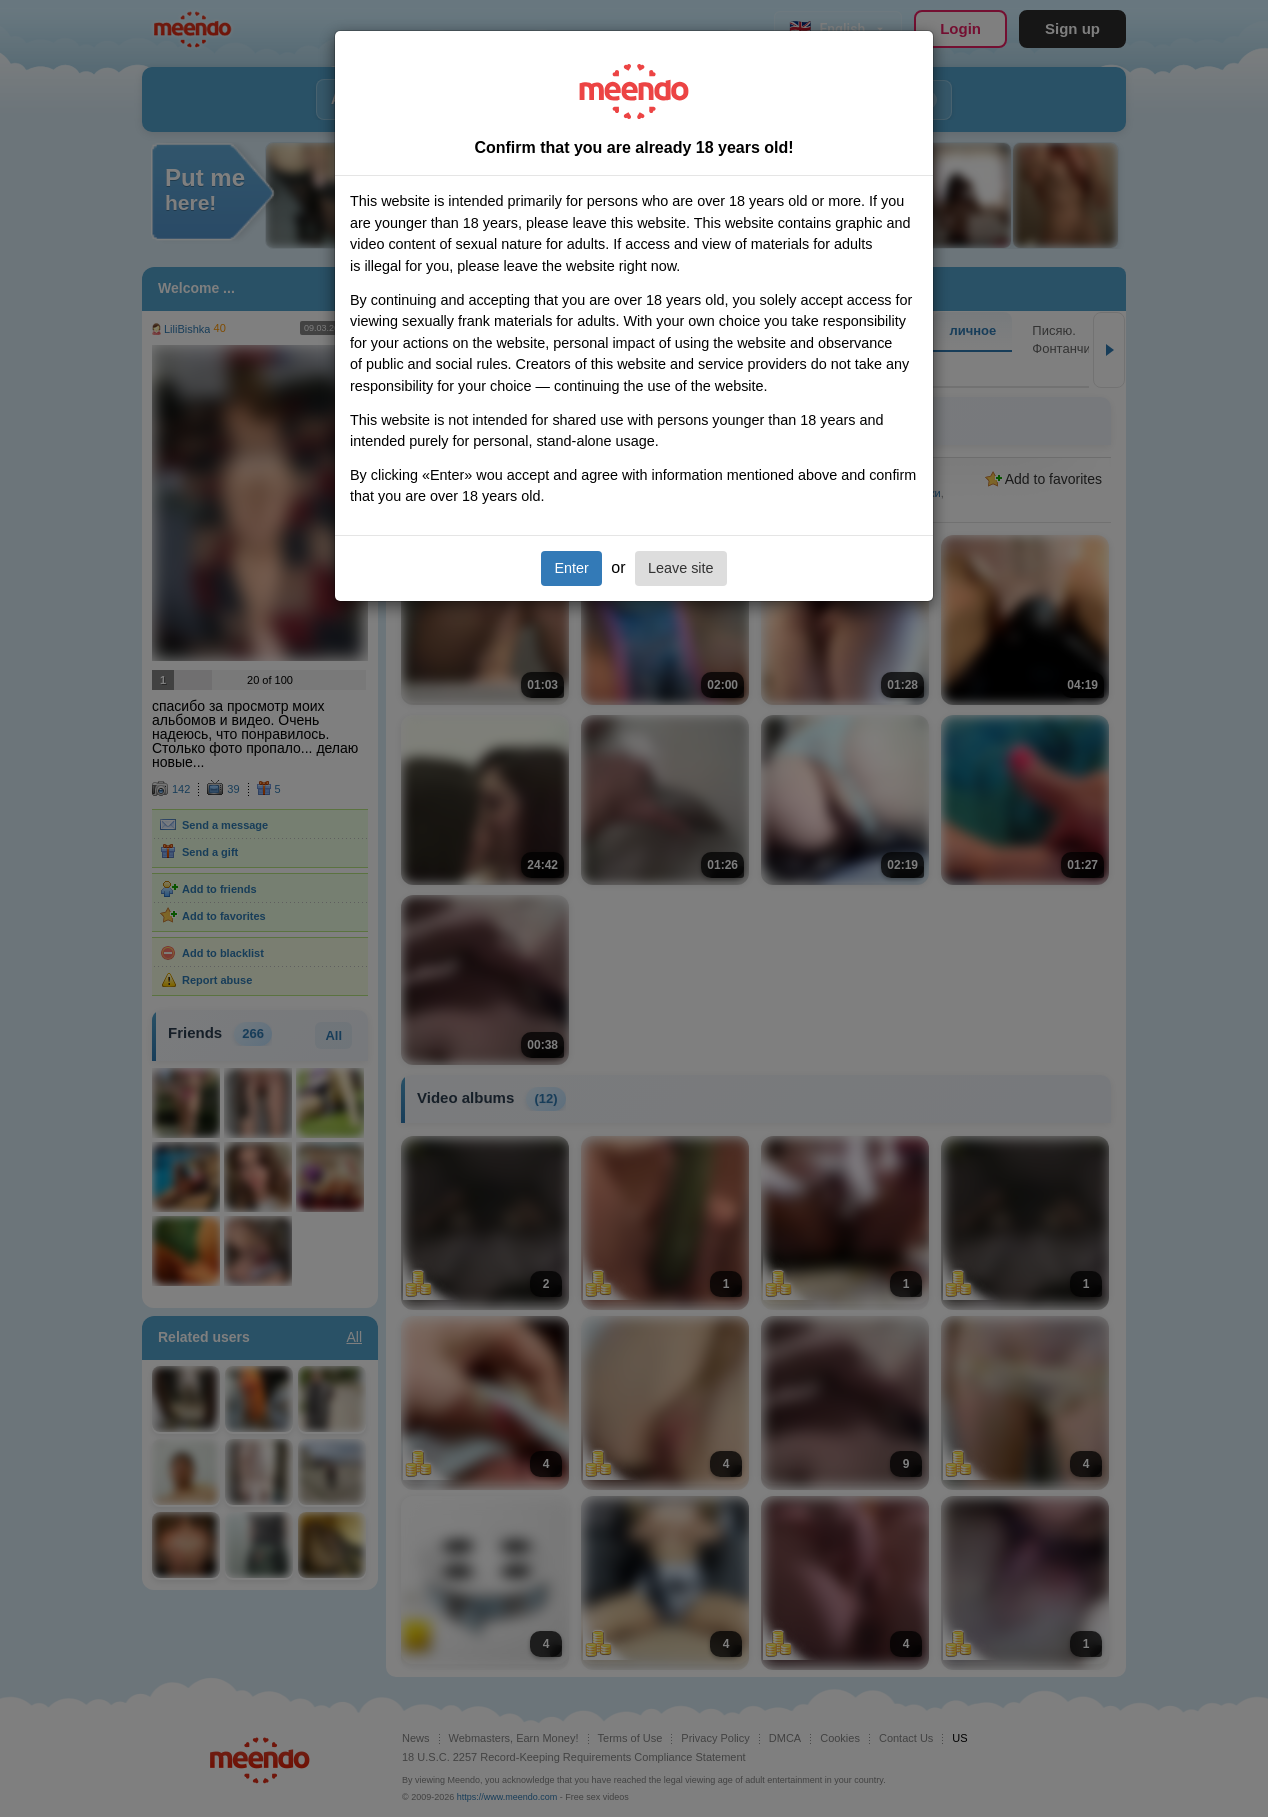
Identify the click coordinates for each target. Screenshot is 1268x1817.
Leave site (681, 568)
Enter (571, 568)
